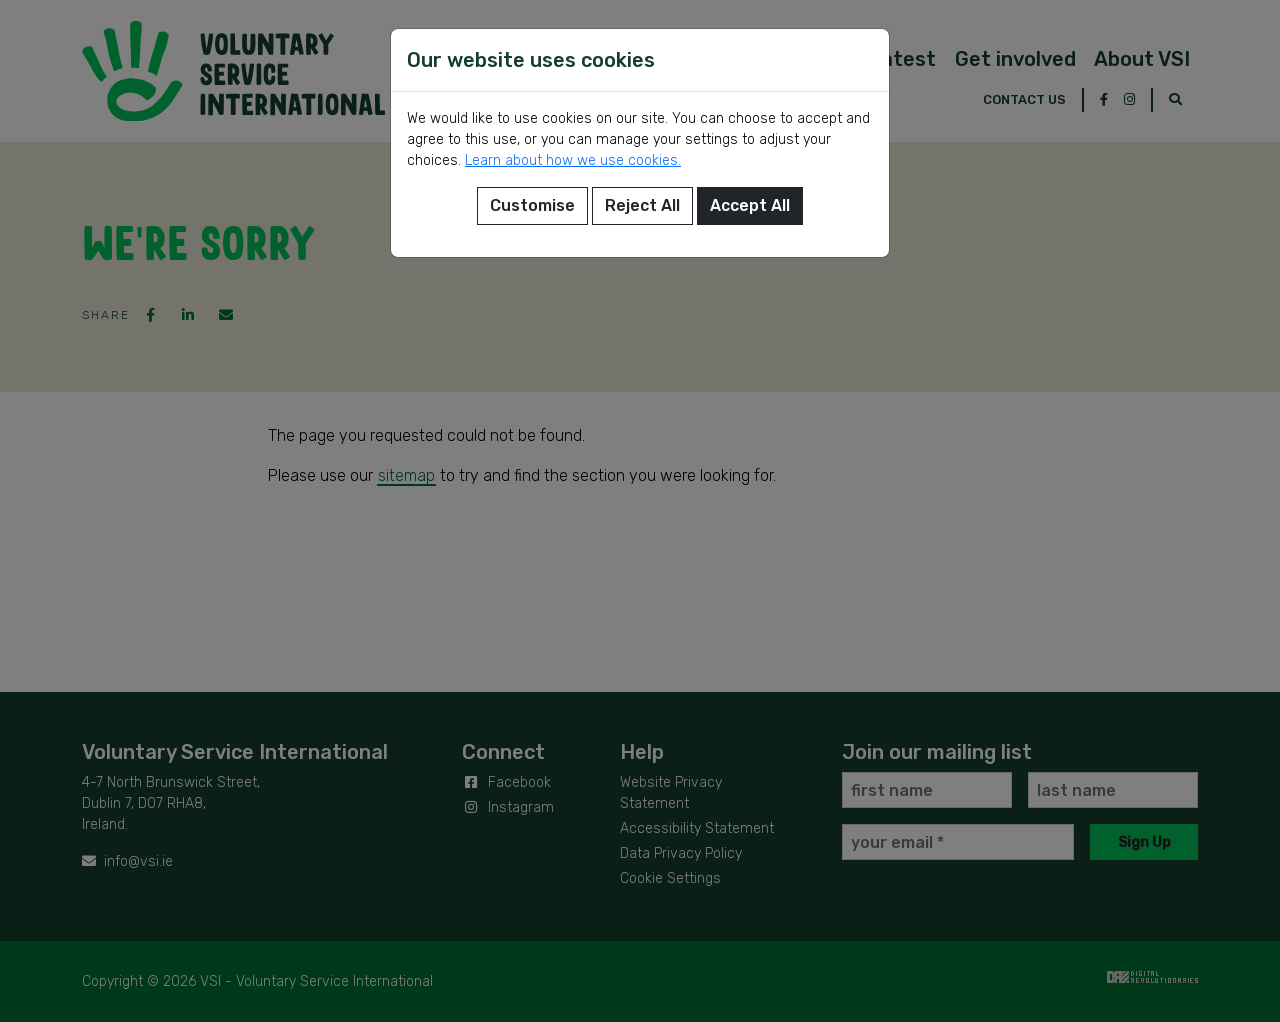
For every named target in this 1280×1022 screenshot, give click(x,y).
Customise (532, 205)
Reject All (642, 205)
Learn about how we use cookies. (573, 160)
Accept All (750, 205)
